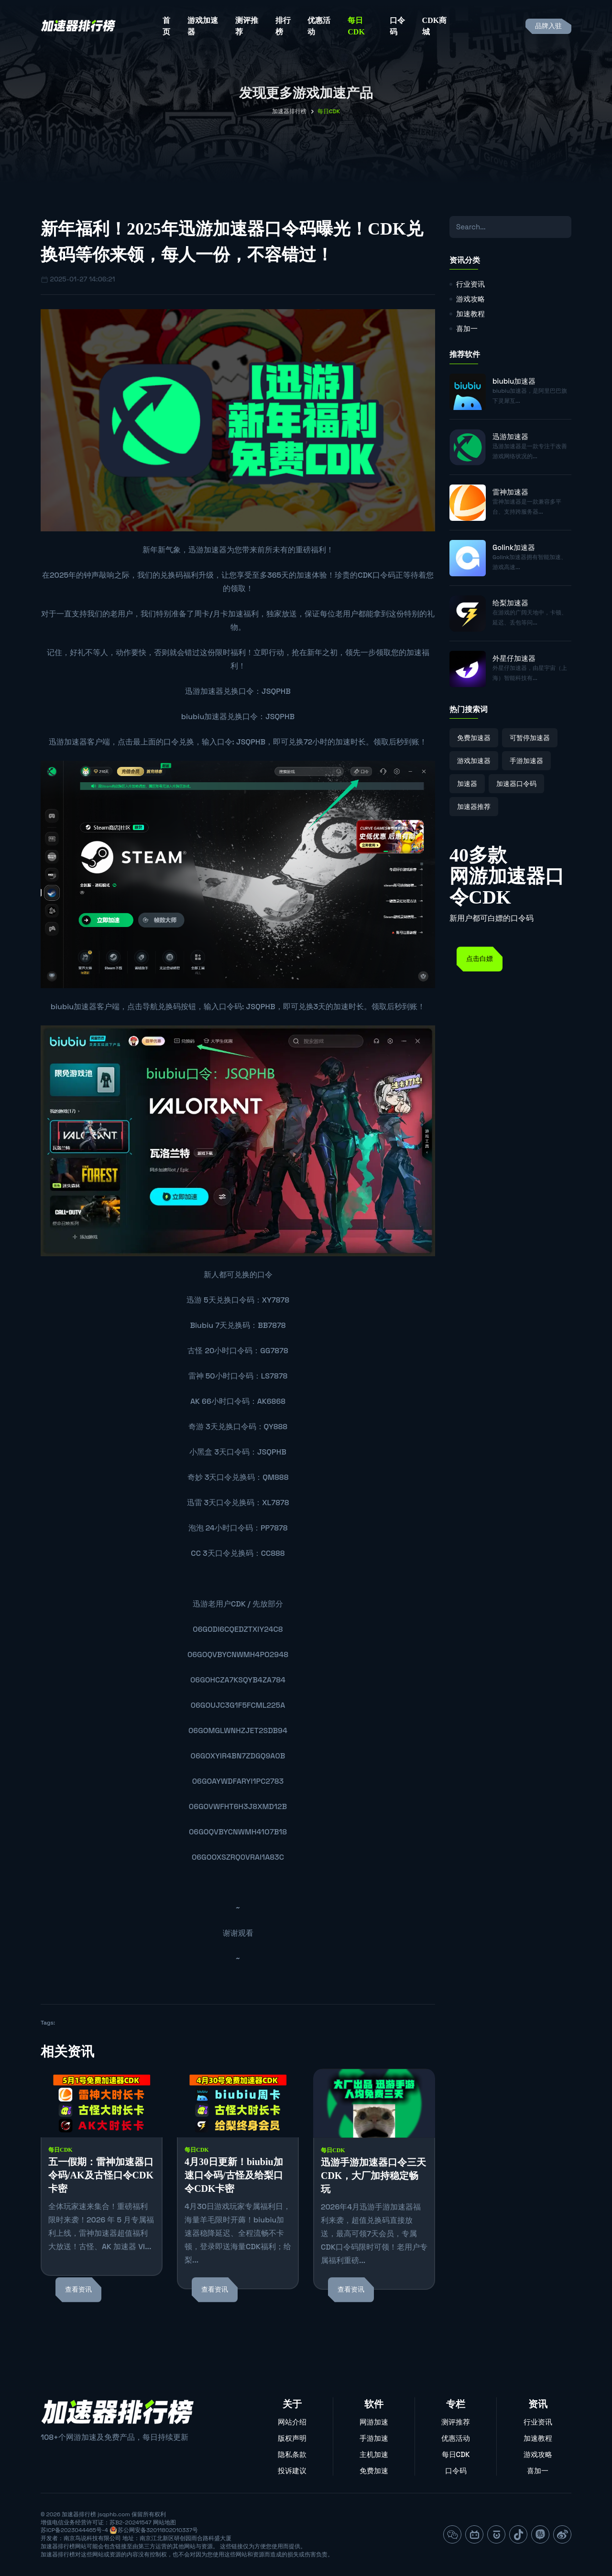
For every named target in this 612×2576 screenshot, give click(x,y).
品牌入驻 (548, 26)
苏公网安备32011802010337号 (158, 2530)
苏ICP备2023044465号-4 (74, 2530)
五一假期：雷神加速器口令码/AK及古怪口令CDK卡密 (100, 2175)
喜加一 (467, 328)
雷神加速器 (510, 491)
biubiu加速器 (204, 716)
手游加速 (374, 2438)
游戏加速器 (202, 26)
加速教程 (470, 313)
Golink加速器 (513, 547)
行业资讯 (470, 284)
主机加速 (374, 2454)
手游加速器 (526, 760)
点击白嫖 (479, 958)
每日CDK (356, 26)
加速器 (467, 783)
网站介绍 (292, 2421)
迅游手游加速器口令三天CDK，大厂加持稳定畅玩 (373, 2175)
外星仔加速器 (514, 658)
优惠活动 (318, 26)
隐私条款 (292, 2454)
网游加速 (374, 2421)
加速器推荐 (474, 806)
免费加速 (374, 2470)
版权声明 (292, 2438)
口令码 (397, 26)
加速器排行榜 (289, 111)
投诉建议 (292, 2470)
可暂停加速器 (530, 737)
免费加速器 (474, 737)
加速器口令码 (516, 783)
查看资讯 (78, 2289)
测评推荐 (246, 26)
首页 (166, 26)
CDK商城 (434, 26)
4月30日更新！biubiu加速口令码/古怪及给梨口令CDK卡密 (234, 2175)
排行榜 (283, 26)
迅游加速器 (207, 550)
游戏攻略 (470, 298)
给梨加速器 (510, 602)
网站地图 (164, 2522)
